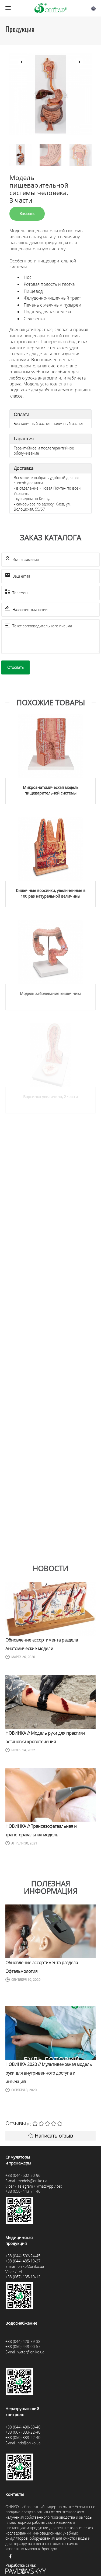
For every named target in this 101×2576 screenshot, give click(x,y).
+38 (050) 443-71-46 (22, 2191)
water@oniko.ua (31, 2351)
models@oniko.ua (32, 2180)
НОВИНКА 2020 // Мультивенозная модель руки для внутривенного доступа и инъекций (48, 2073)
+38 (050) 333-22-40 (22, 2437)
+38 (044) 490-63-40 (22, 2427)
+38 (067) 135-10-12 (22, 2276)
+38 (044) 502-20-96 (22, 2175)
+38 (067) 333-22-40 (22, 2432)
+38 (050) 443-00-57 (22, 2346)
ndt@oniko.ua (29, 2442)
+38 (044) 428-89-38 (22, 2341)
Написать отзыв (50, 2135)
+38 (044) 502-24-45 (22, 2255)
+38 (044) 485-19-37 (22, 2261)
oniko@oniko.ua (31, 2266)
